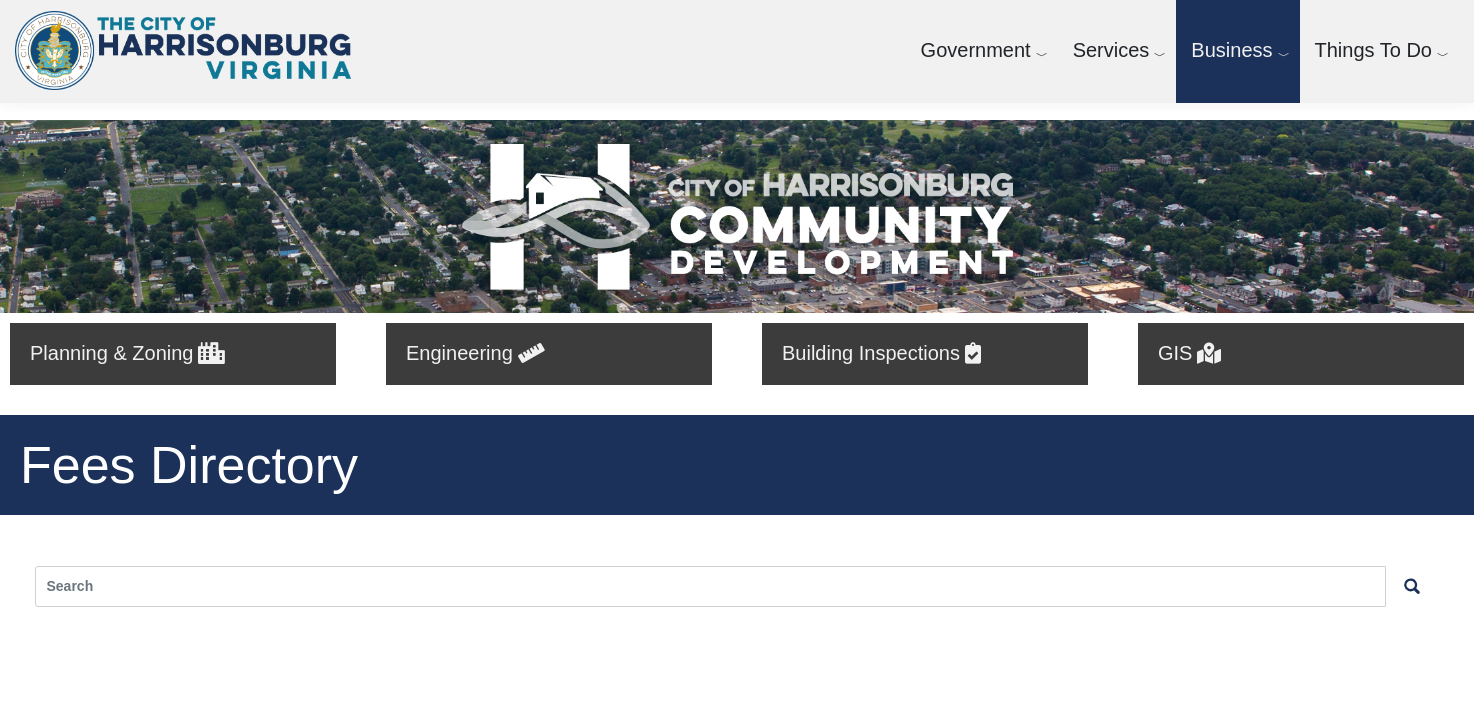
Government (976, 50)
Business (1231, 50)
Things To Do (1373, 50)
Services (1111, 50)
